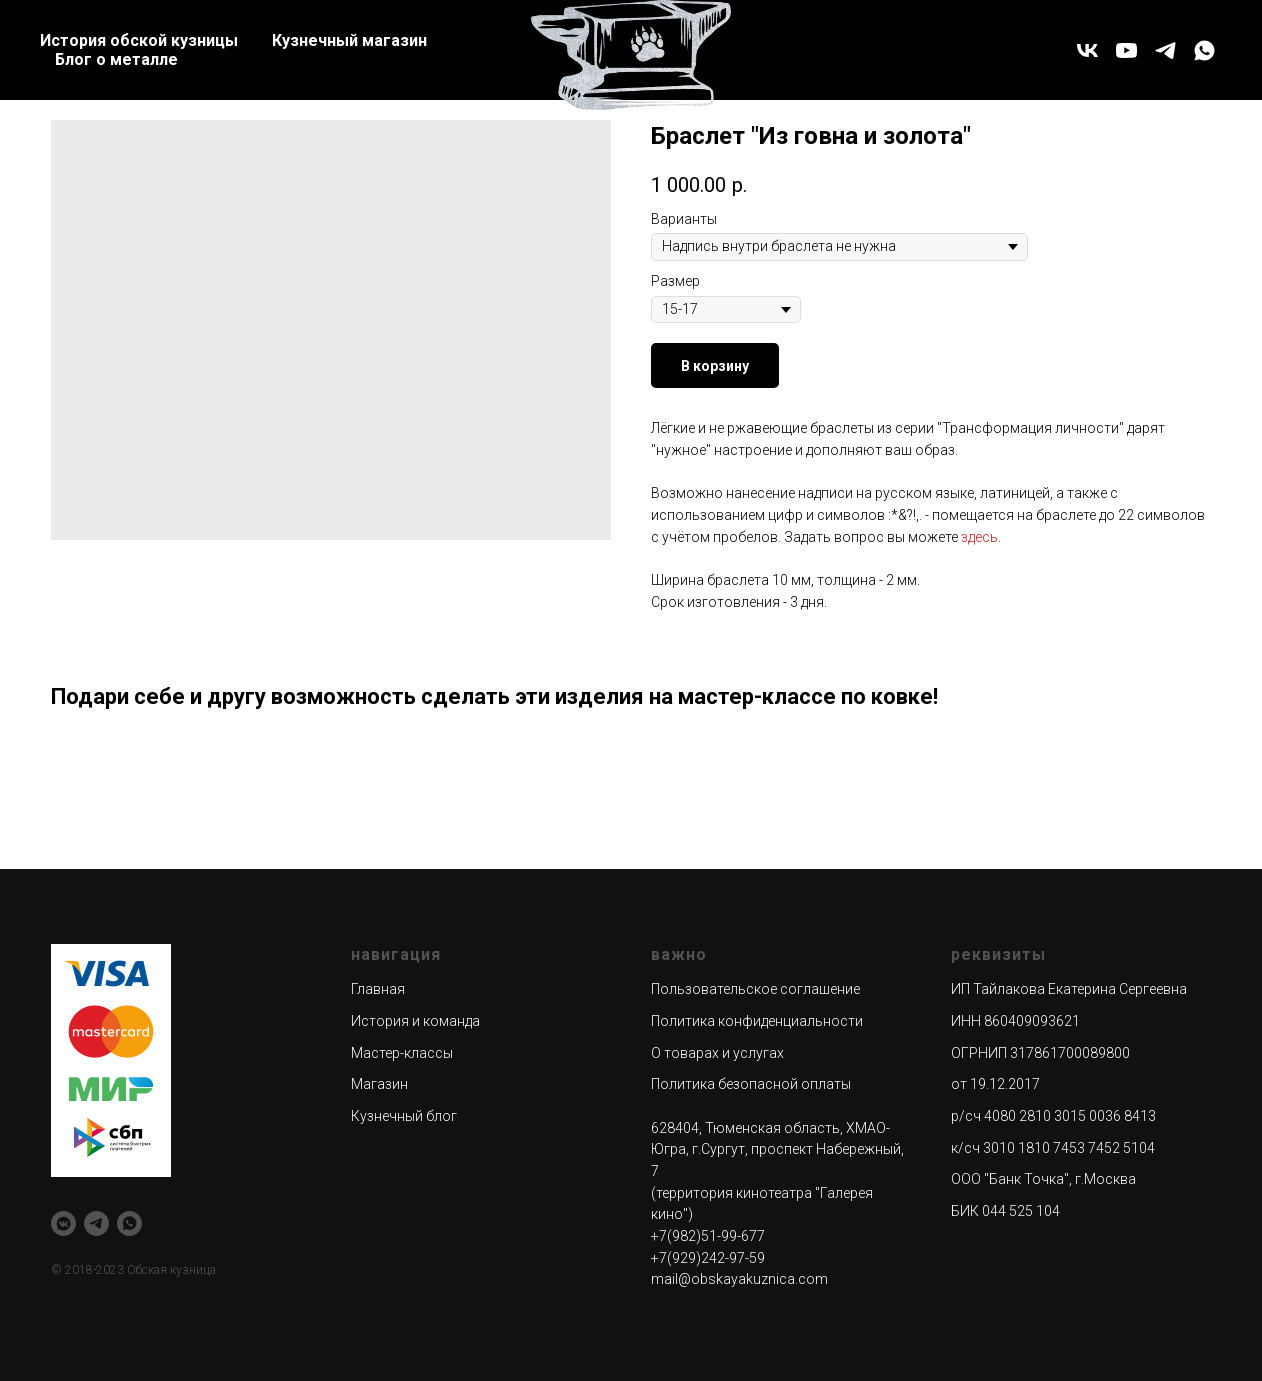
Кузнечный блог (404, 1116)
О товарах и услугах (717, 1053)
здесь (979, 537)
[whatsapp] (1204, 50)
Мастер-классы (402, 1053)
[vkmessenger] (63, 1223)
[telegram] (1165, 50)
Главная (378, 989)
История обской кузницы (139, 40)
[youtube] (1126, 50)
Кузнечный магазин (349, 40)
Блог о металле (116, 59)
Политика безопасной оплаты (751, 1084)
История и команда (415, 1021)
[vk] (1087, 50)
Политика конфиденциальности (757, 1021)
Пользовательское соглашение (755, 989)
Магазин (379, 1084)
